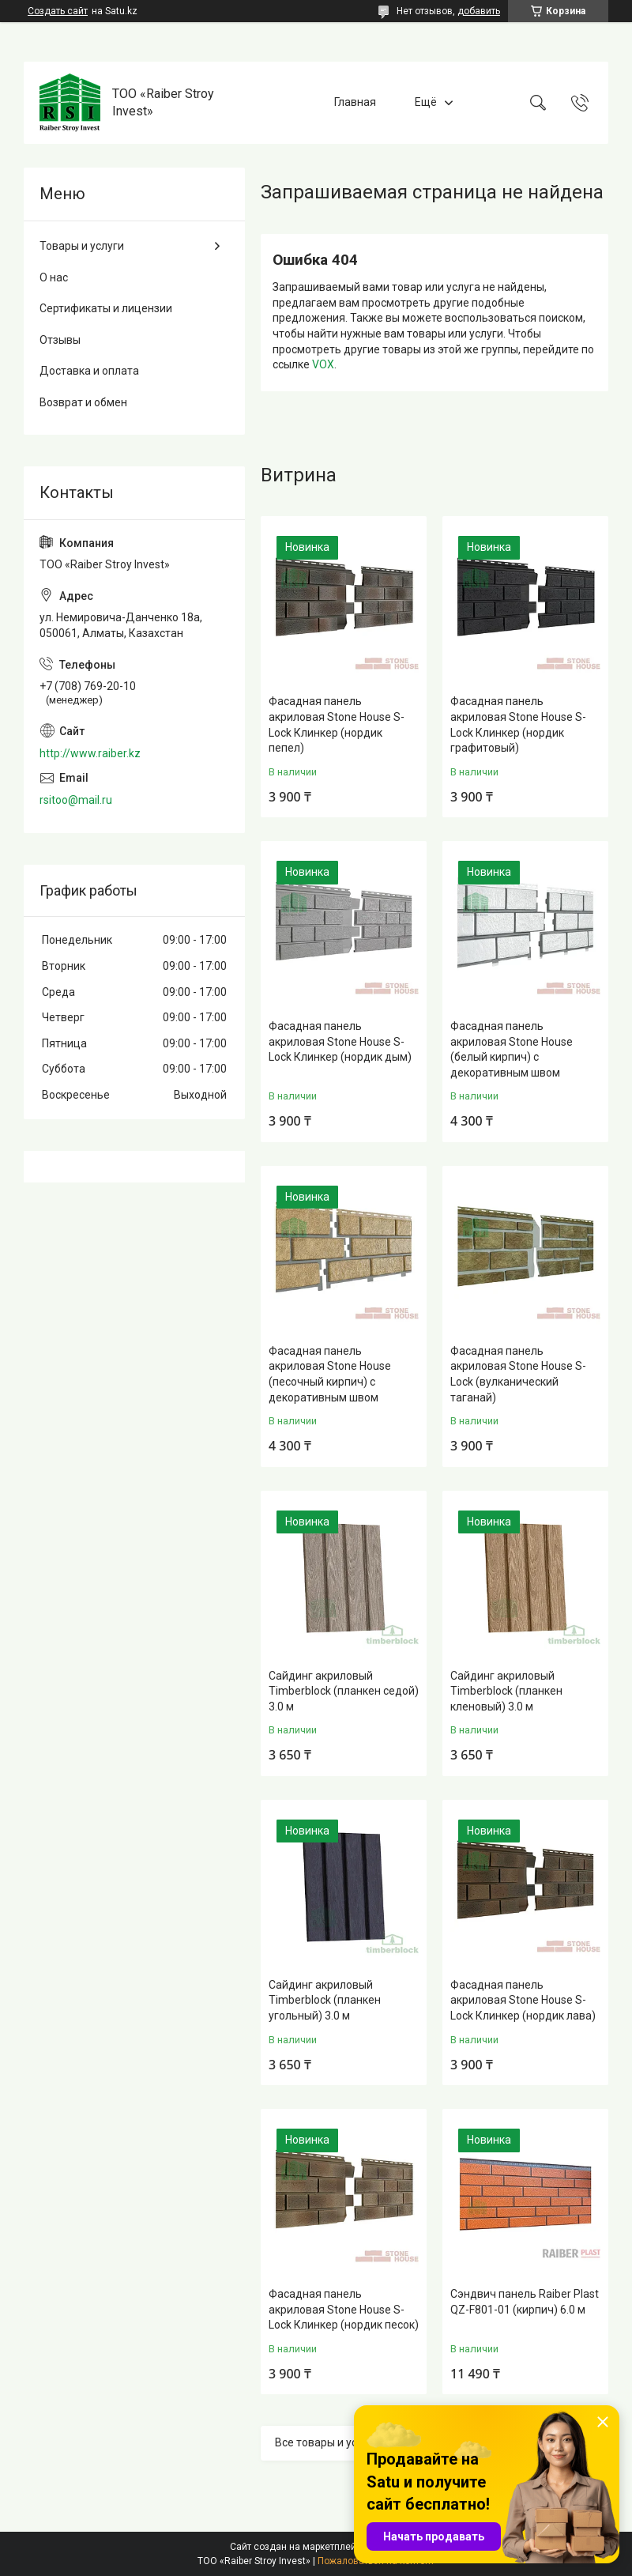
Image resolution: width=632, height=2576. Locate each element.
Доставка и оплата (89, 370)
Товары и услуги (82, 245)
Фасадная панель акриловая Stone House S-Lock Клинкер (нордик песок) (344, 2309)
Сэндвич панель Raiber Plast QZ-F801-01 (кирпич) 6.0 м (524, 2301)
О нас (54, 277)
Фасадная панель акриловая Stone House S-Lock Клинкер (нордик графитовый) (518, 724)
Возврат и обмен (83, 402)
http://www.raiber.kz (90, 753)
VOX (323, 364)
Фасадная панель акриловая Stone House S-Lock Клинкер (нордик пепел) (336, 724)
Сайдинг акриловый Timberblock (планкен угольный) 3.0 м (325, 2000)
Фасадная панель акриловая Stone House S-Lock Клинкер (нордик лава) (523, 2000)
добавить (478, 11)
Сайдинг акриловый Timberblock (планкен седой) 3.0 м (344, 1691)
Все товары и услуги (327, 2442)
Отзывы (60, 340)
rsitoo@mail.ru (76, 800)
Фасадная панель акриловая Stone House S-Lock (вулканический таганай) (518, 1374)
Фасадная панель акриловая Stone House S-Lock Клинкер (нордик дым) (340, 1041)
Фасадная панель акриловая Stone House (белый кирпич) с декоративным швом (511, 1049)
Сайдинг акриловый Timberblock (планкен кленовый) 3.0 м (506, 1691)
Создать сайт (58, 11)
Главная (355, 102)
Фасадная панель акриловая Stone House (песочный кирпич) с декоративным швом (330, 1374)
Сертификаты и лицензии (106, 308)
